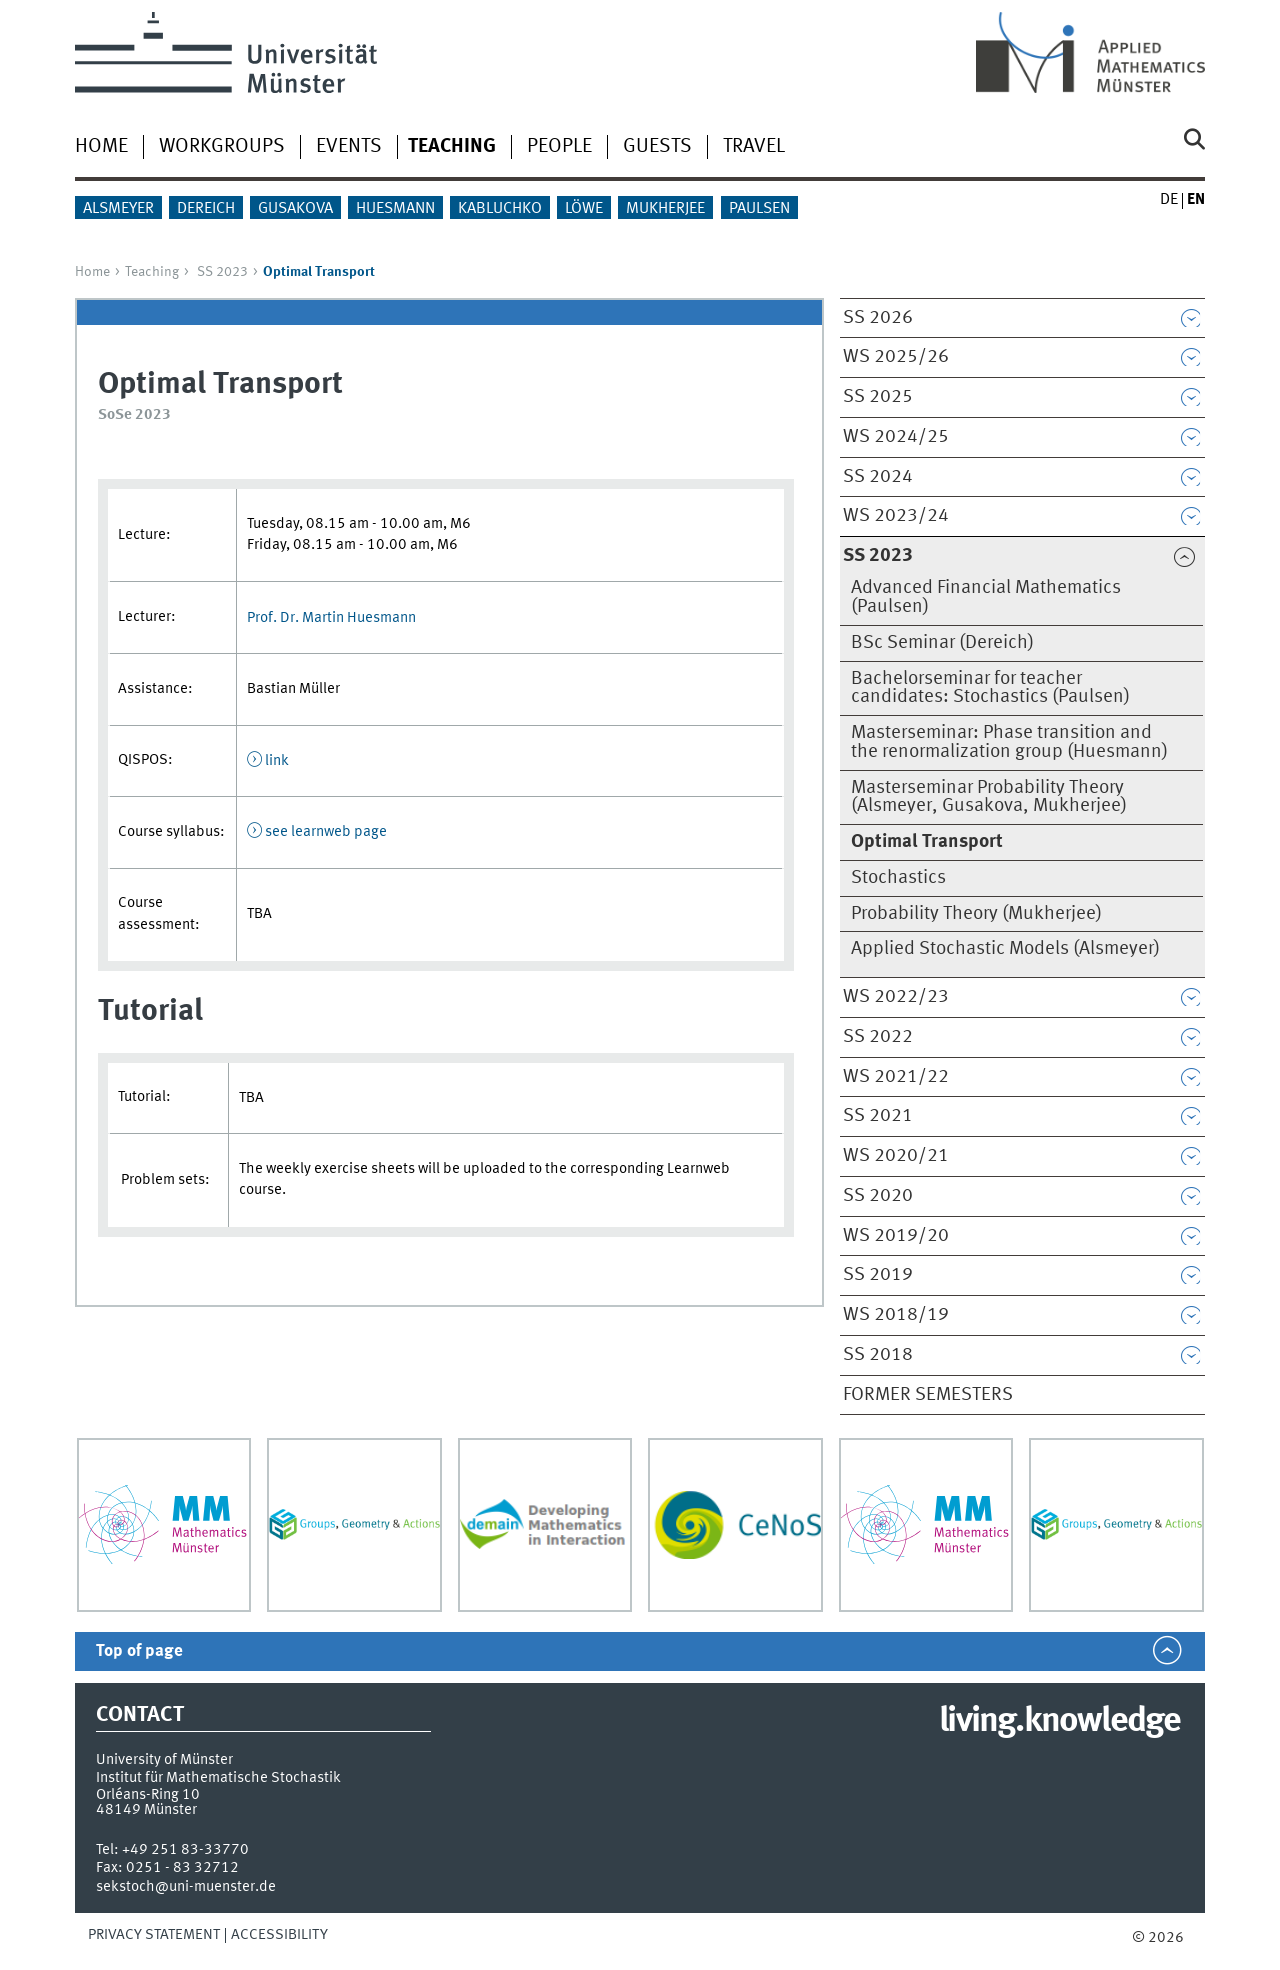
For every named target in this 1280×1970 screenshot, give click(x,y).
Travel (754, 147)
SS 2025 (878, 397)
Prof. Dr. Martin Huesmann (331, 618)
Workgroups (222, 147)
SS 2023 (222, 272)
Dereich (206, 209)
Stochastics (898, 878)
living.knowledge (1059, 1722)
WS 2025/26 (896, 357)
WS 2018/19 (896, 1315)
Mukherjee (665, 209)
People (559, 147)
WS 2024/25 (896, 437)
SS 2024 (878, 477)
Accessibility (279, 1935)
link (277, 761)
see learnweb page (326, 832)
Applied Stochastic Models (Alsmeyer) (1005, 949)
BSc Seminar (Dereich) (942, 643)
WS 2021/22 (896, 1077)
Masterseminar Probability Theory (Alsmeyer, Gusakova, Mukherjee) (989, 797)
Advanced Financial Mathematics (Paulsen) (986, 597)
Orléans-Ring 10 (148, 1795)
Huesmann (395, 209)
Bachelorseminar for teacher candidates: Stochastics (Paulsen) (990, 688)
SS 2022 (878, 1037)
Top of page (139, 1651)
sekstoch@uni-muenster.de (186, 1887)
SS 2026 (878, 318)
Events (349, 147)
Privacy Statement (154, 1935)
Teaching (152, 272)
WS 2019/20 (896, 1236)
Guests (657, 147)
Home (101, 147)
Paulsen (759, 209)
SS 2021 (878, 1116)
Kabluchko (500, 209)
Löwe (584, 209)
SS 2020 (878, 1196)
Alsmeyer (118, 209)
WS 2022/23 (896, 997)
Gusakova (295, 209)
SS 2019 (878, 1275)
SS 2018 (878, 1355)
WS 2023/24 (896, 516)
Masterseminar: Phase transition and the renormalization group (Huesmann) (1009, 742)
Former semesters (928, 1395)
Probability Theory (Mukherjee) (976, 914)
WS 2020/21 (896, 1156)
